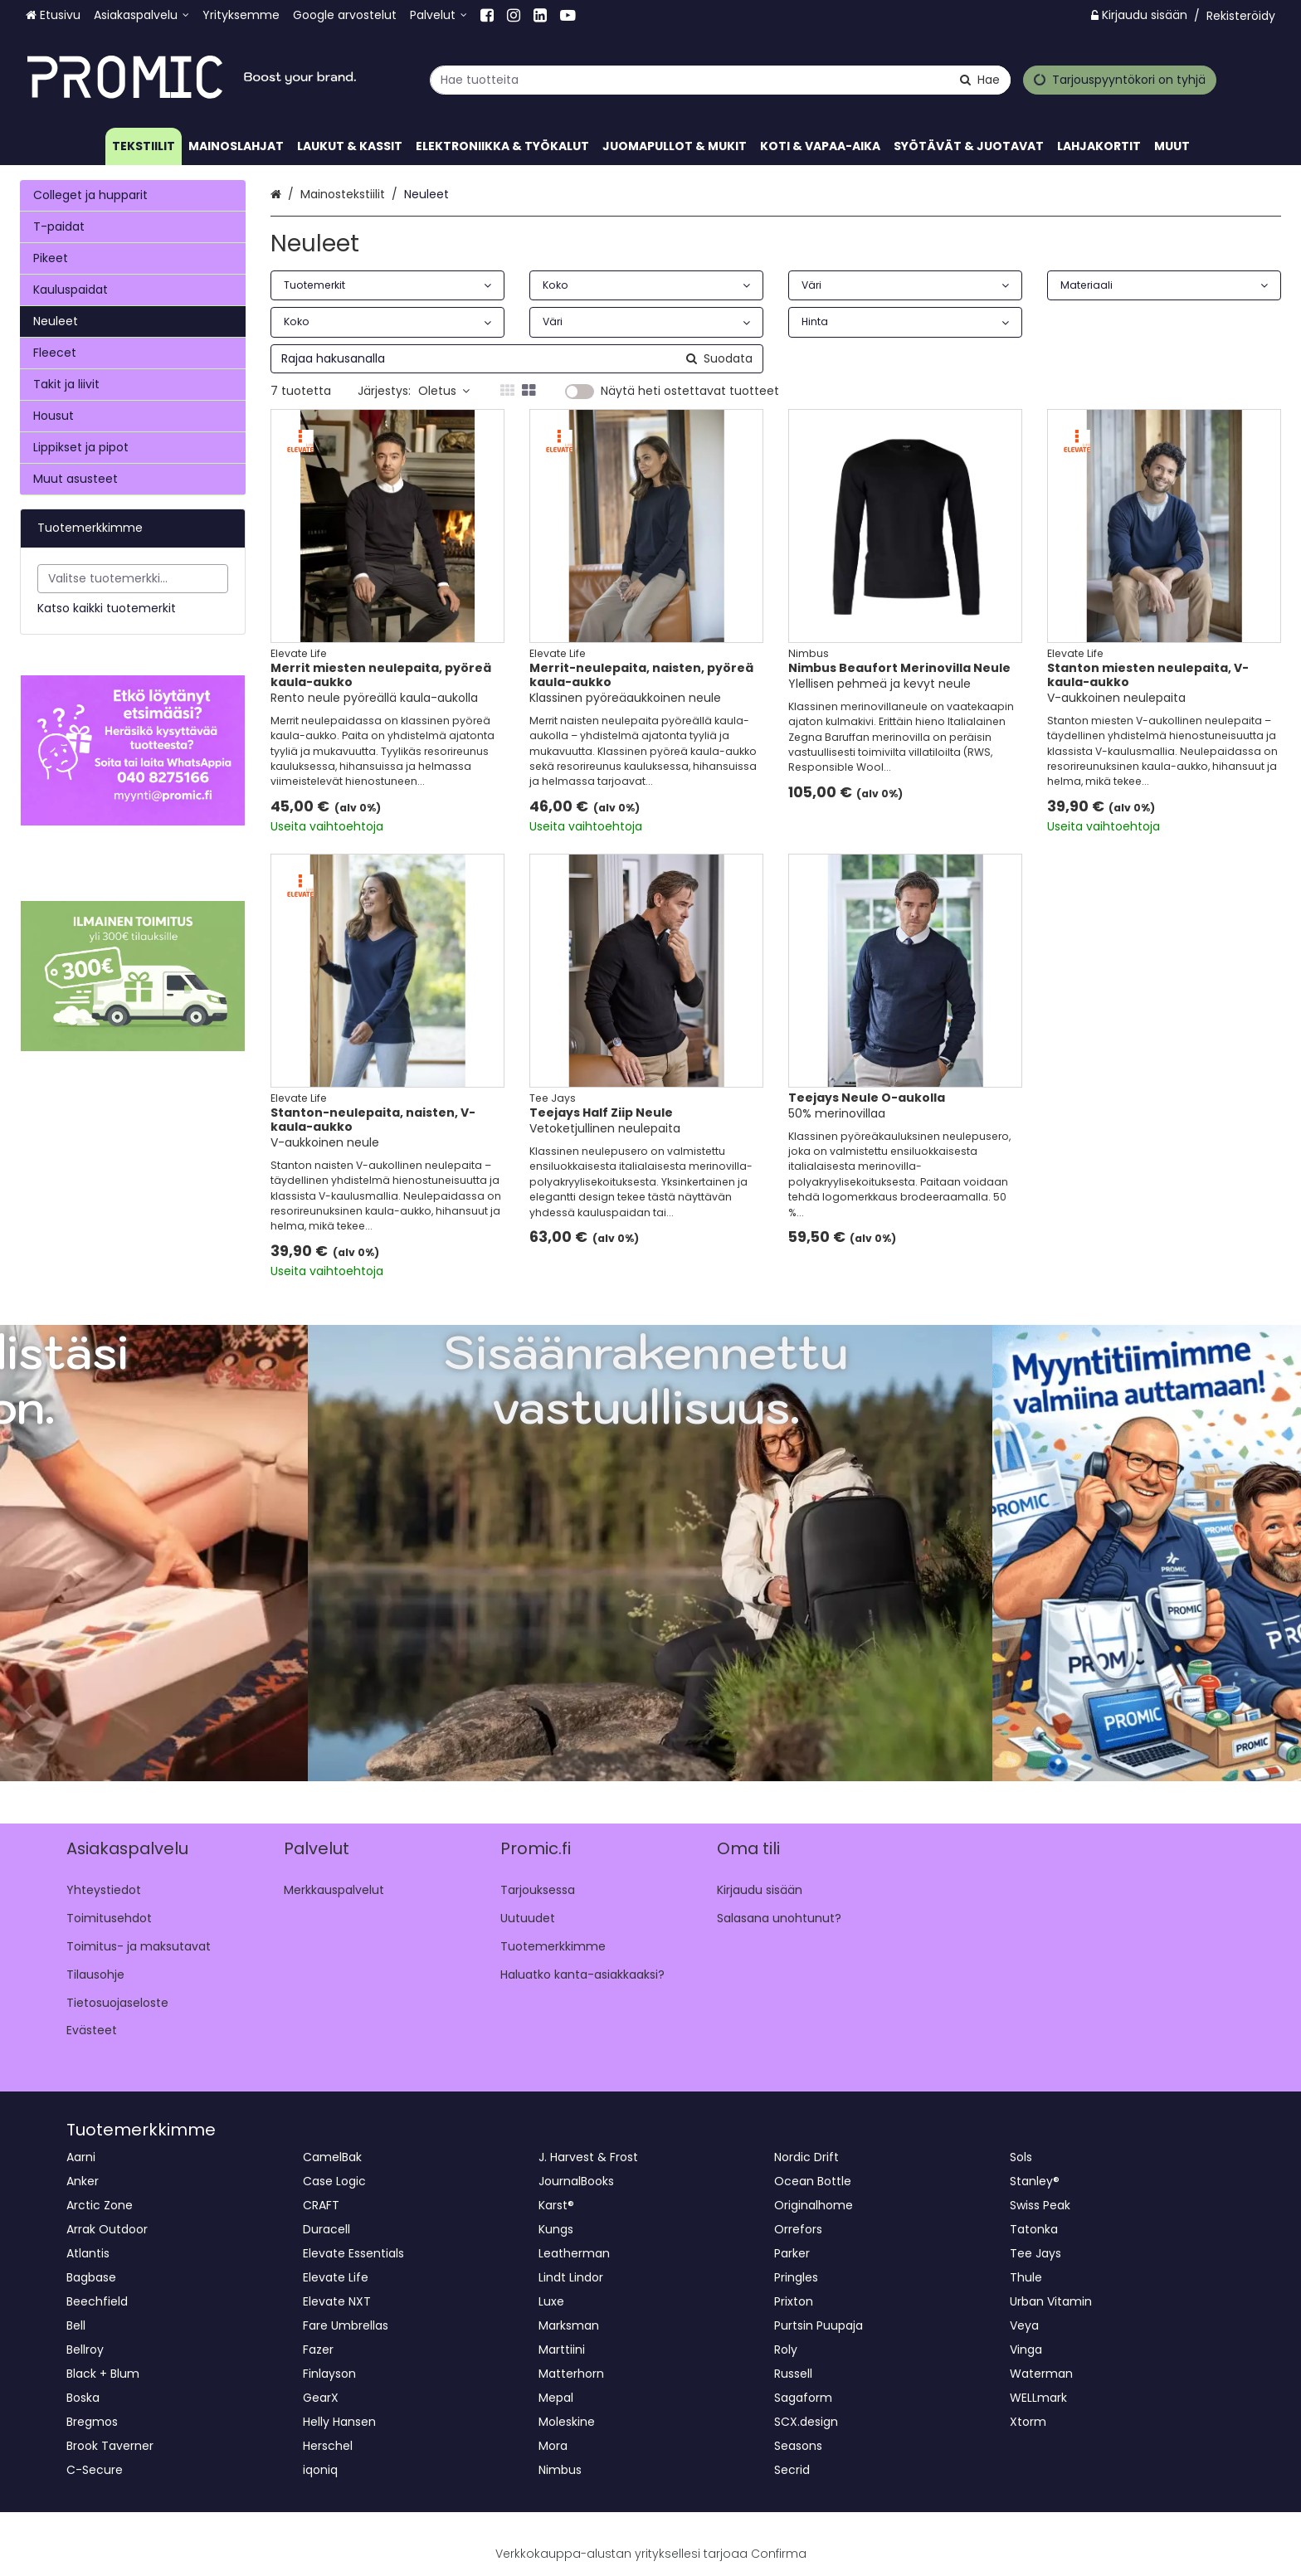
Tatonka (1034, 2229)
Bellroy (85, 2349)
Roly (785, 2349)
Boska (83, 2397)
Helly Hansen (339, 2421)
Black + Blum (102, 2373)
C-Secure (94, 2470)
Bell (75, 2325)
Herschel (328, 2445)
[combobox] (720, 79)
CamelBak (332, 2157)
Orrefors (798, 2229)
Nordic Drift (806, 2157)
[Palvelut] (438, 15)
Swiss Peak (1040, 2205)
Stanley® (1035, 2181)
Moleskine (566, 2421)
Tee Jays (1035, 2253)
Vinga (1026, 2349)
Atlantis (88, 2253)
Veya (1024, 2325)
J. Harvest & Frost (588, 2157)
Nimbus (560, 2470)
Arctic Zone (99, 2205)
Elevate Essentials (353, 2253)
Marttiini (561, 2349)
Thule (1026, 2277)
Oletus (444, 390)
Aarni (80, 2157)
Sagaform (803, 2397)
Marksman (568, 2325)
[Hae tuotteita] (720, 79)
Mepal (555, 2397)
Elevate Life (335, 2277)
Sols (1021, 2157)
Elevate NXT (337, 2301)
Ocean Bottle (812, 2181)
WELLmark (1038, 2397)
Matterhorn (571, 2373)
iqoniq (320, 2470)
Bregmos (92, 2421)
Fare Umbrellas (345, 2325)
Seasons (798, 2445)
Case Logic (334, 2181)
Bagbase (91, 2277)
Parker (792, 2253)
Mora (553, 2445)
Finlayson (329, 2373)
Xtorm (1028, 2421)
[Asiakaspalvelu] (141, 15)
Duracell (326, 2229)
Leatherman (574, 2253)
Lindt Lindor (570, 2277)
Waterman (1041, 2373)
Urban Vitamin (1051, 2301)
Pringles (796, 2277)
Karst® (556, 2205)
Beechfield (97, 2301)
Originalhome (813, 2205)
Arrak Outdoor (107, 2229)
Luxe (551, 2301)
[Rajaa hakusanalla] (516, 358)
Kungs (555, 2229)
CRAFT (321, 2205)
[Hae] (980, 79)
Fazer (318, 2349)
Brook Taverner (109, 2445)
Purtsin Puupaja (818, 2325)
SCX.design (806, 2421)
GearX (321, 2397)
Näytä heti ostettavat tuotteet (690, 391)
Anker (82, 2181)
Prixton (793, 2301)
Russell (793, 2373)
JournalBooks (576, 2181)
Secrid (792, 2470)
